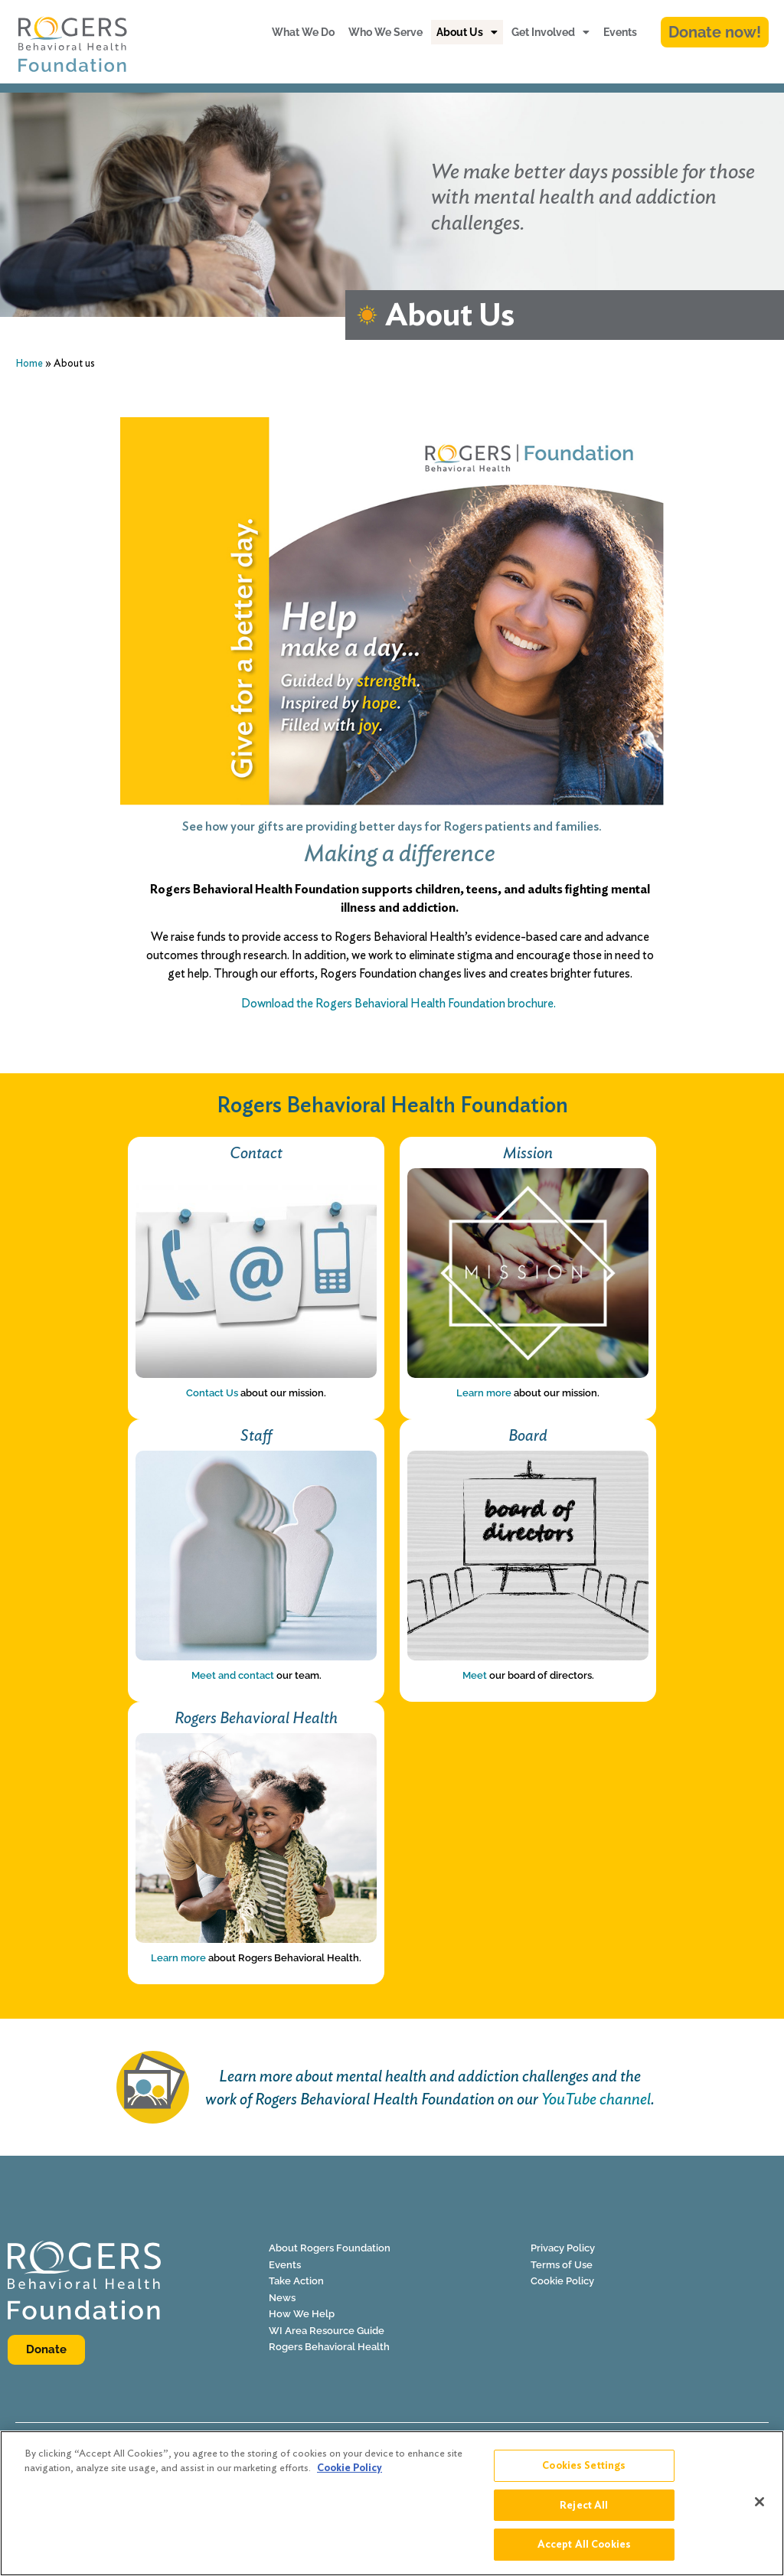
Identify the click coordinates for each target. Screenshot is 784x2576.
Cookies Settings (584, 2471)
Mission (528, 1152)
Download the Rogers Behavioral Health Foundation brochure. (399, 1003)
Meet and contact (232, 1675)
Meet (474, 1675)
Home (29, 363)
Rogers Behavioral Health (256, 1717)
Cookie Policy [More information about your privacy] (349, 2474)
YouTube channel (596, 2098)
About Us (467, 32)
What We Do (303, 32)
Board (527, 1435)
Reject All (584, 2511)
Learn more (483, 1393)
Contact (256, 1152)
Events (620, 32)
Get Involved (550, 32)
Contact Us (212, 1393)
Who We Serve (385, 32)
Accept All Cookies (584, 2551)
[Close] (759, 2508)
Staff (256, 1435)
